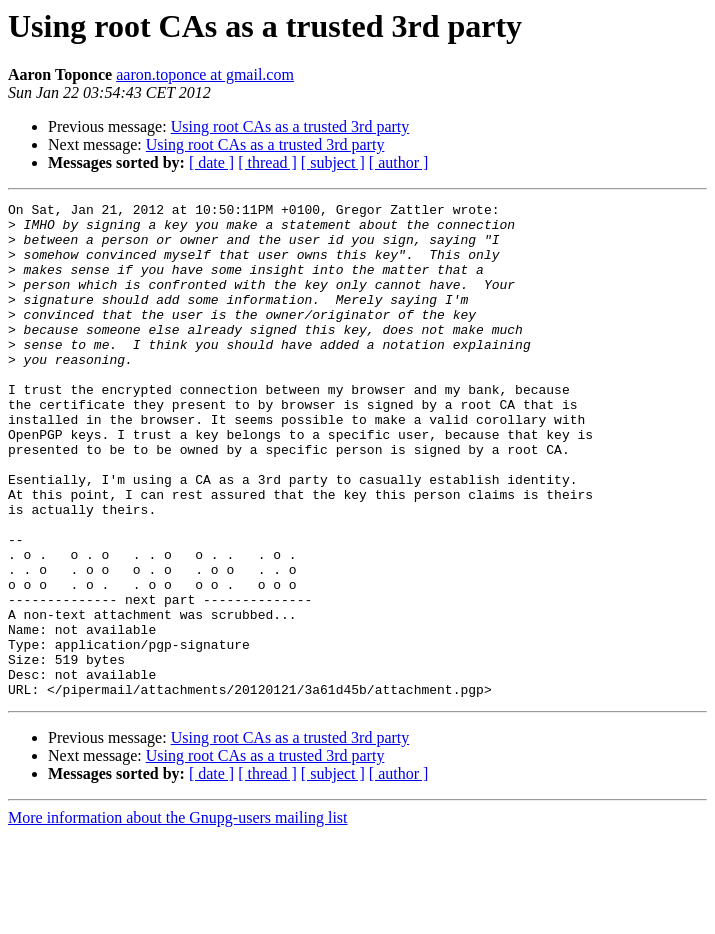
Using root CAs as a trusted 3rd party (290, 126)
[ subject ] (333, 162)
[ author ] (399, 162)
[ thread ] (267, 162)
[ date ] (211, 162)
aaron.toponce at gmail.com (205, 74)
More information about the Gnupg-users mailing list (178, 916)
